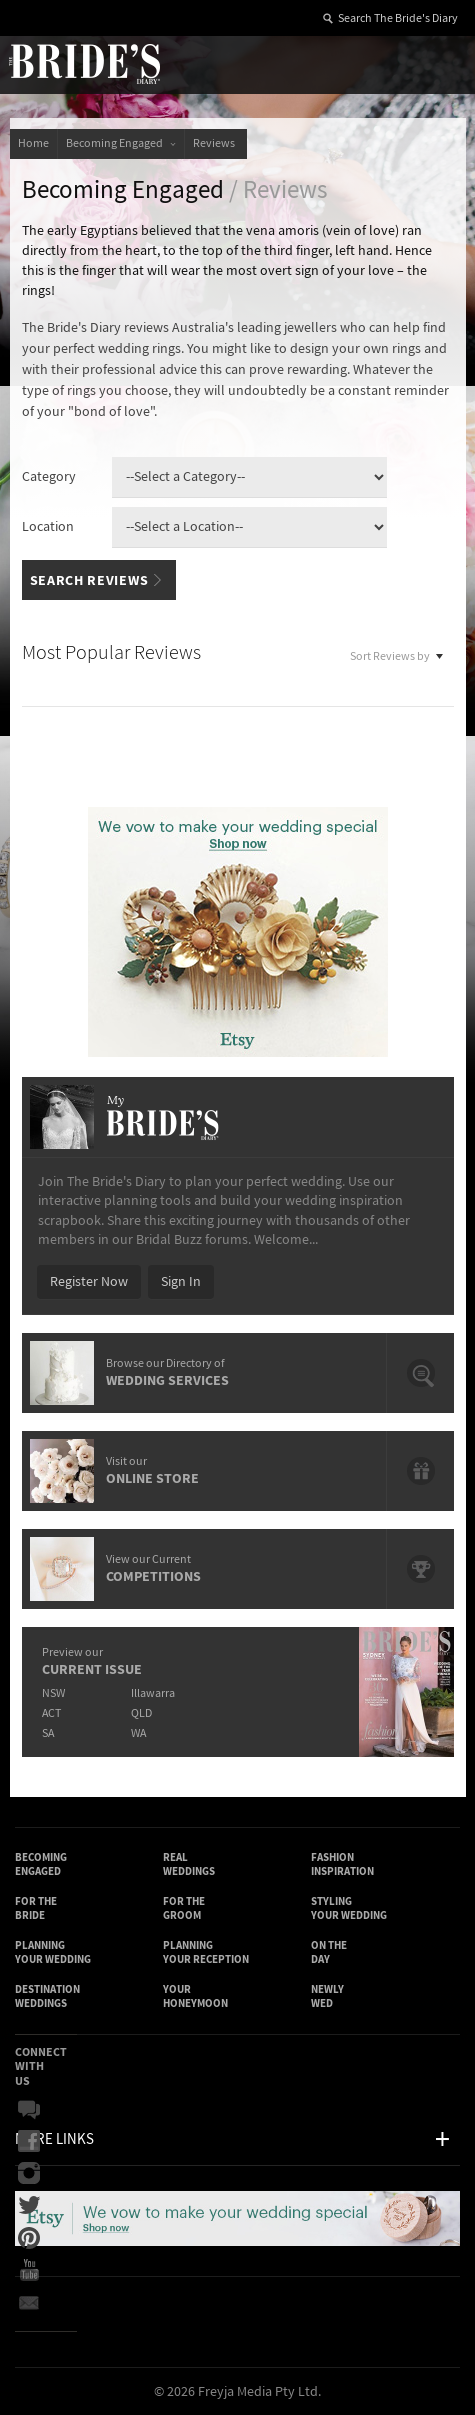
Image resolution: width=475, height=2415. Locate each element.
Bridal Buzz (29, 2110)
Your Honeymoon (195, 1996)
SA (48, 1733)
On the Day (329, 1952)
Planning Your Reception (206, 1952)
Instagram (29, 2174)
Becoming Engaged (121, 143)
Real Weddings (189, 1864)
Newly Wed (327, 1996)
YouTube (29, 2270)
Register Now (89, 1282)
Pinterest (29, 2238)
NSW (53, 1693)
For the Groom (184, 1908)
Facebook (29, 2142)
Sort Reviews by (397, 654)
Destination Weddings (47, 1996)
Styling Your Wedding (349, 1908)
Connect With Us (41, 2066)
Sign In (181, 1282)
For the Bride (36, 1908)
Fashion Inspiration (342, 1864)
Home (33, 143)
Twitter (29, 2206)
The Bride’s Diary (84, 63)
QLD (141, 1713)
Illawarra (153, 1693)
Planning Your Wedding (53, 1952)
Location (48, 527)
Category (49, 477)
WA (138, 1733)
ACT (51, 1713)
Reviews (216, 143)
